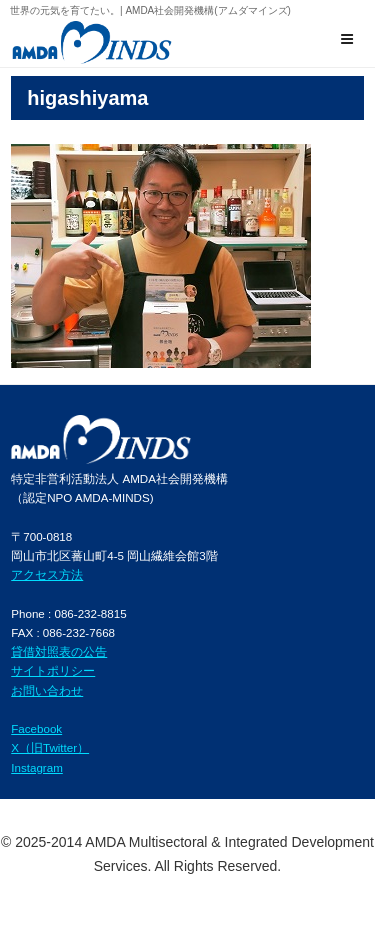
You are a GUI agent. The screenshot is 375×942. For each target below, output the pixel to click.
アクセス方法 (47, 574)
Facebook (36, 728)
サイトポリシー (53, 670)
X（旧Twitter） (50, 747)
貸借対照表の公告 (59, 651)
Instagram (37, 767)
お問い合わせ (47, 690)
